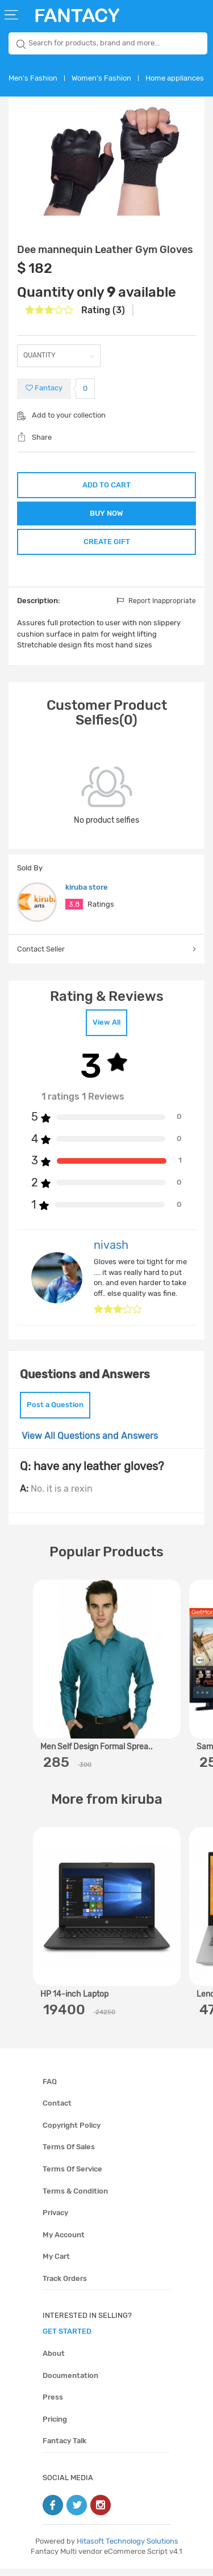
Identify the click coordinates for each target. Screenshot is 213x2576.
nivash (111, 1253)
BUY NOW (106, 515)
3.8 (74, 911)
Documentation (70, 2383)
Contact (57, 2111)
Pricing (55, 2427)
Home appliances (174, 78)
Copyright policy (72, 2133)
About (54, 2361)
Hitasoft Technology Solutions (127, 2548)
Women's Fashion (101, 78)
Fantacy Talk (64, 2448)
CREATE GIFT (106, 546)
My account (64, 2242)
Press (53, 2405)
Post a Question (55, 1412)
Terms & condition (75, 2198)
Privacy (55, 2220)
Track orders (65, 2286)
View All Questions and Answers (90, 1443)
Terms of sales (69, 2154)
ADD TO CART (106, 485)
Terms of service (72, 2177)
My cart (56, 2264)
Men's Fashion (33, 78)
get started (67, 2339)
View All (106, 1030)
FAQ (50, 2089)
